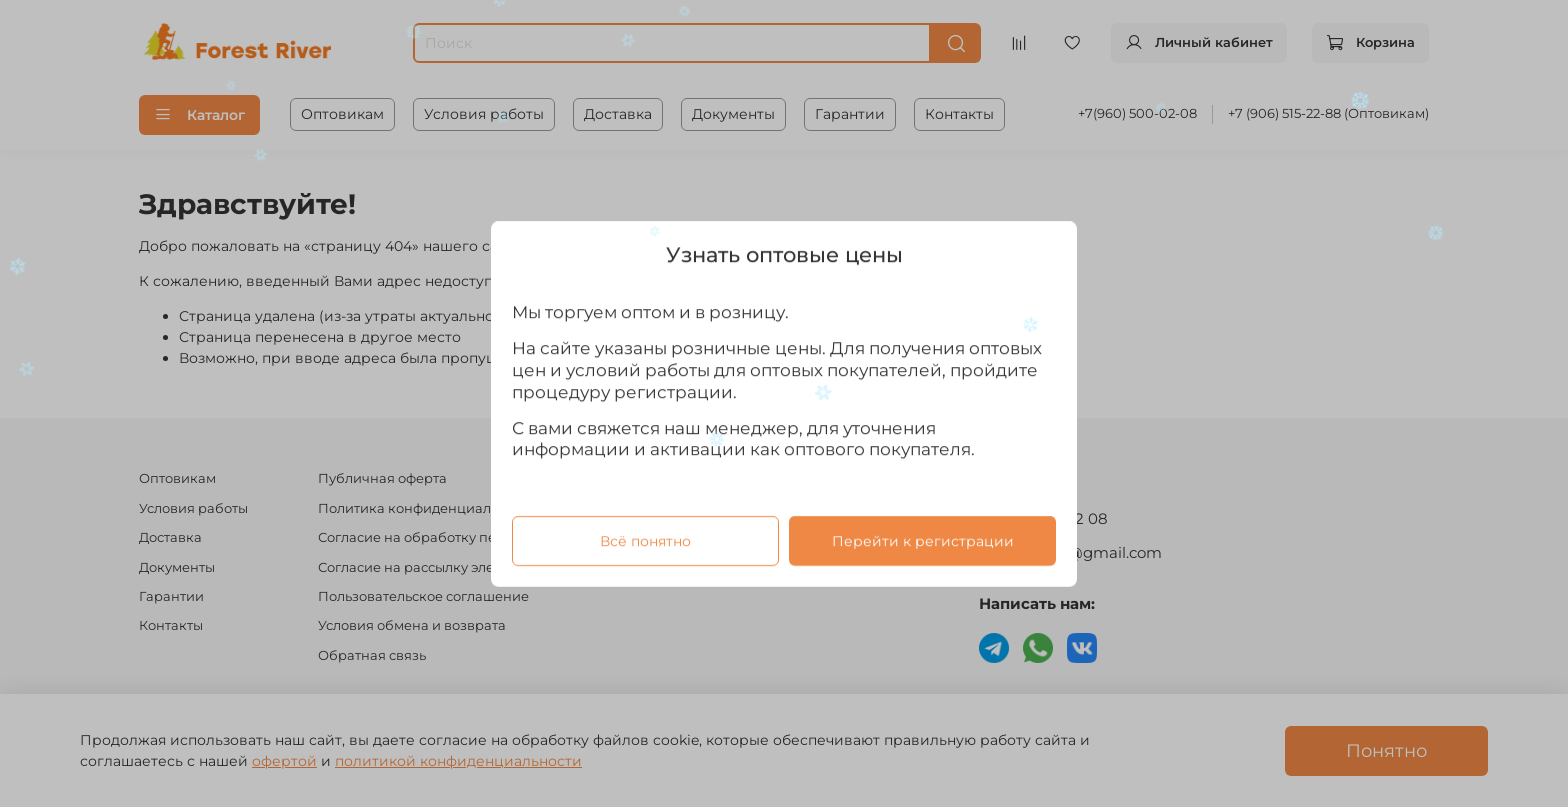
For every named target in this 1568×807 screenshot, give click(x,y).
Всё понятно (645, 540)
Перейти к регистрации (923, 540)
